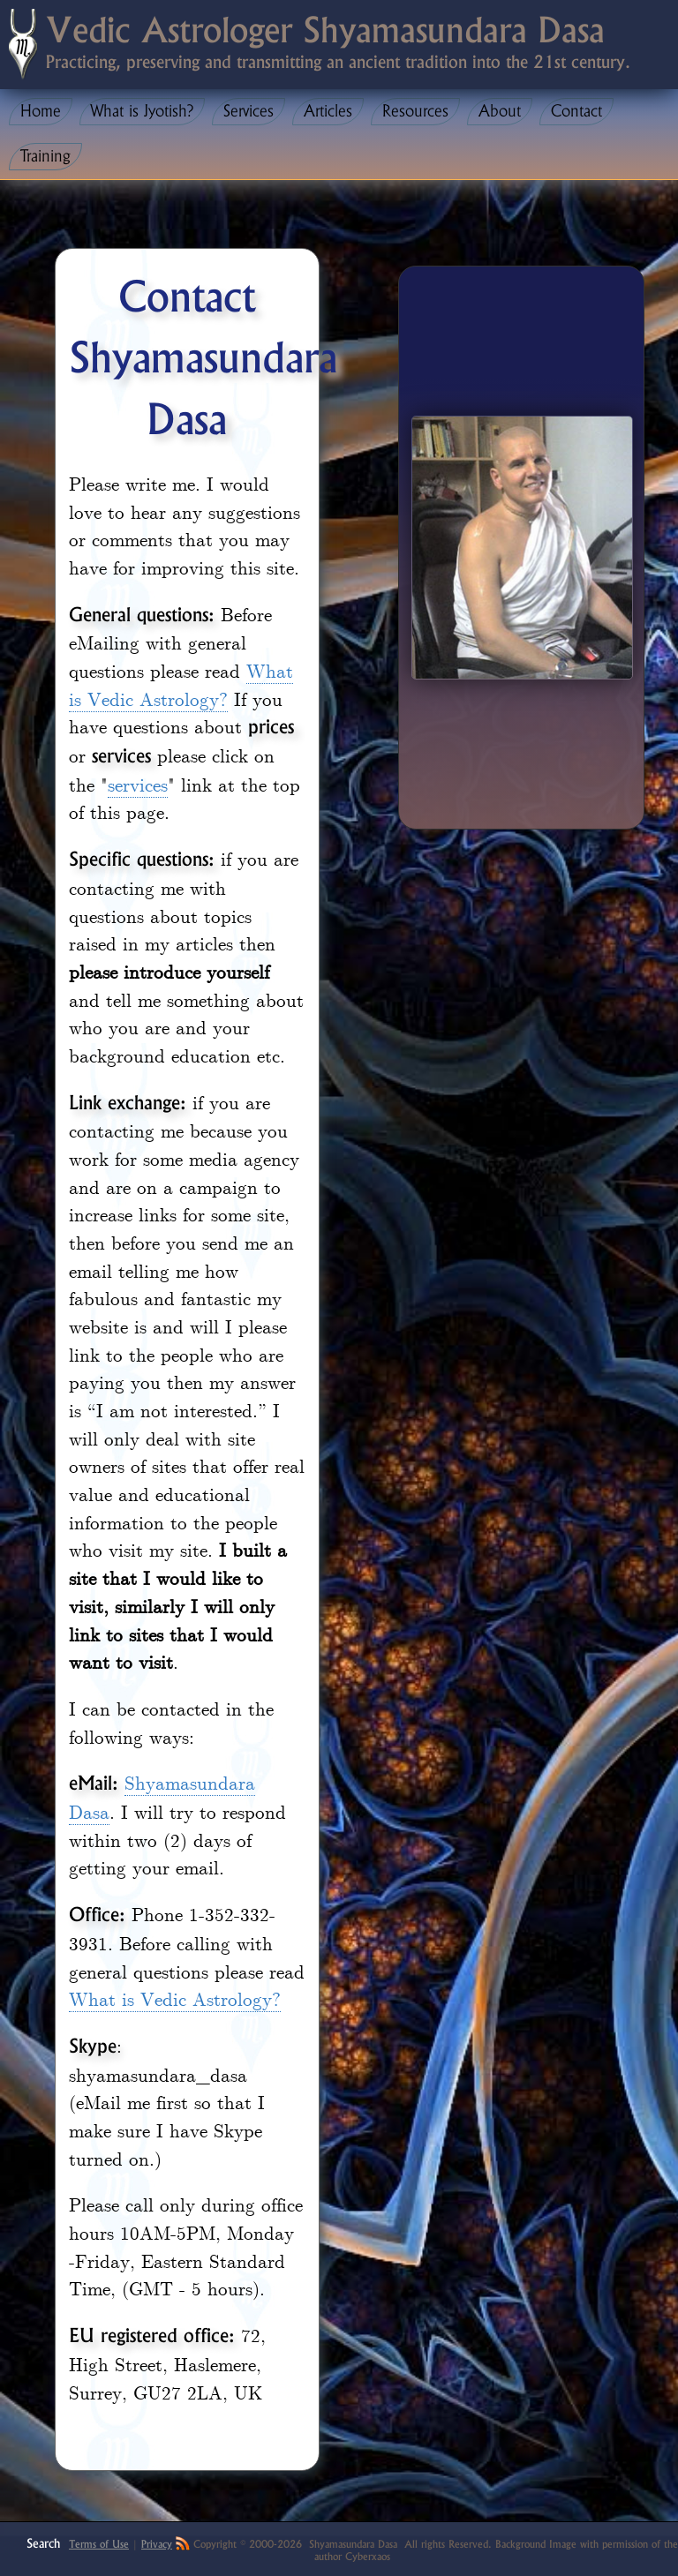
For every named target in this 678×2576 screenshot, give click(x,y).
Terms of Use (99, 2544)
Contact (576, 111)
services (138, 783)
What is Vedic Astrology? (181, 684)
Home (40, 111)
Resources (415, 111)
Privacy (156, 2544)
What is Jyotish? (142, 111)
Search (43, 2542)
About (499, 111)
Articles (328, 111)
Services (248, 111)
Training (45, 156)
